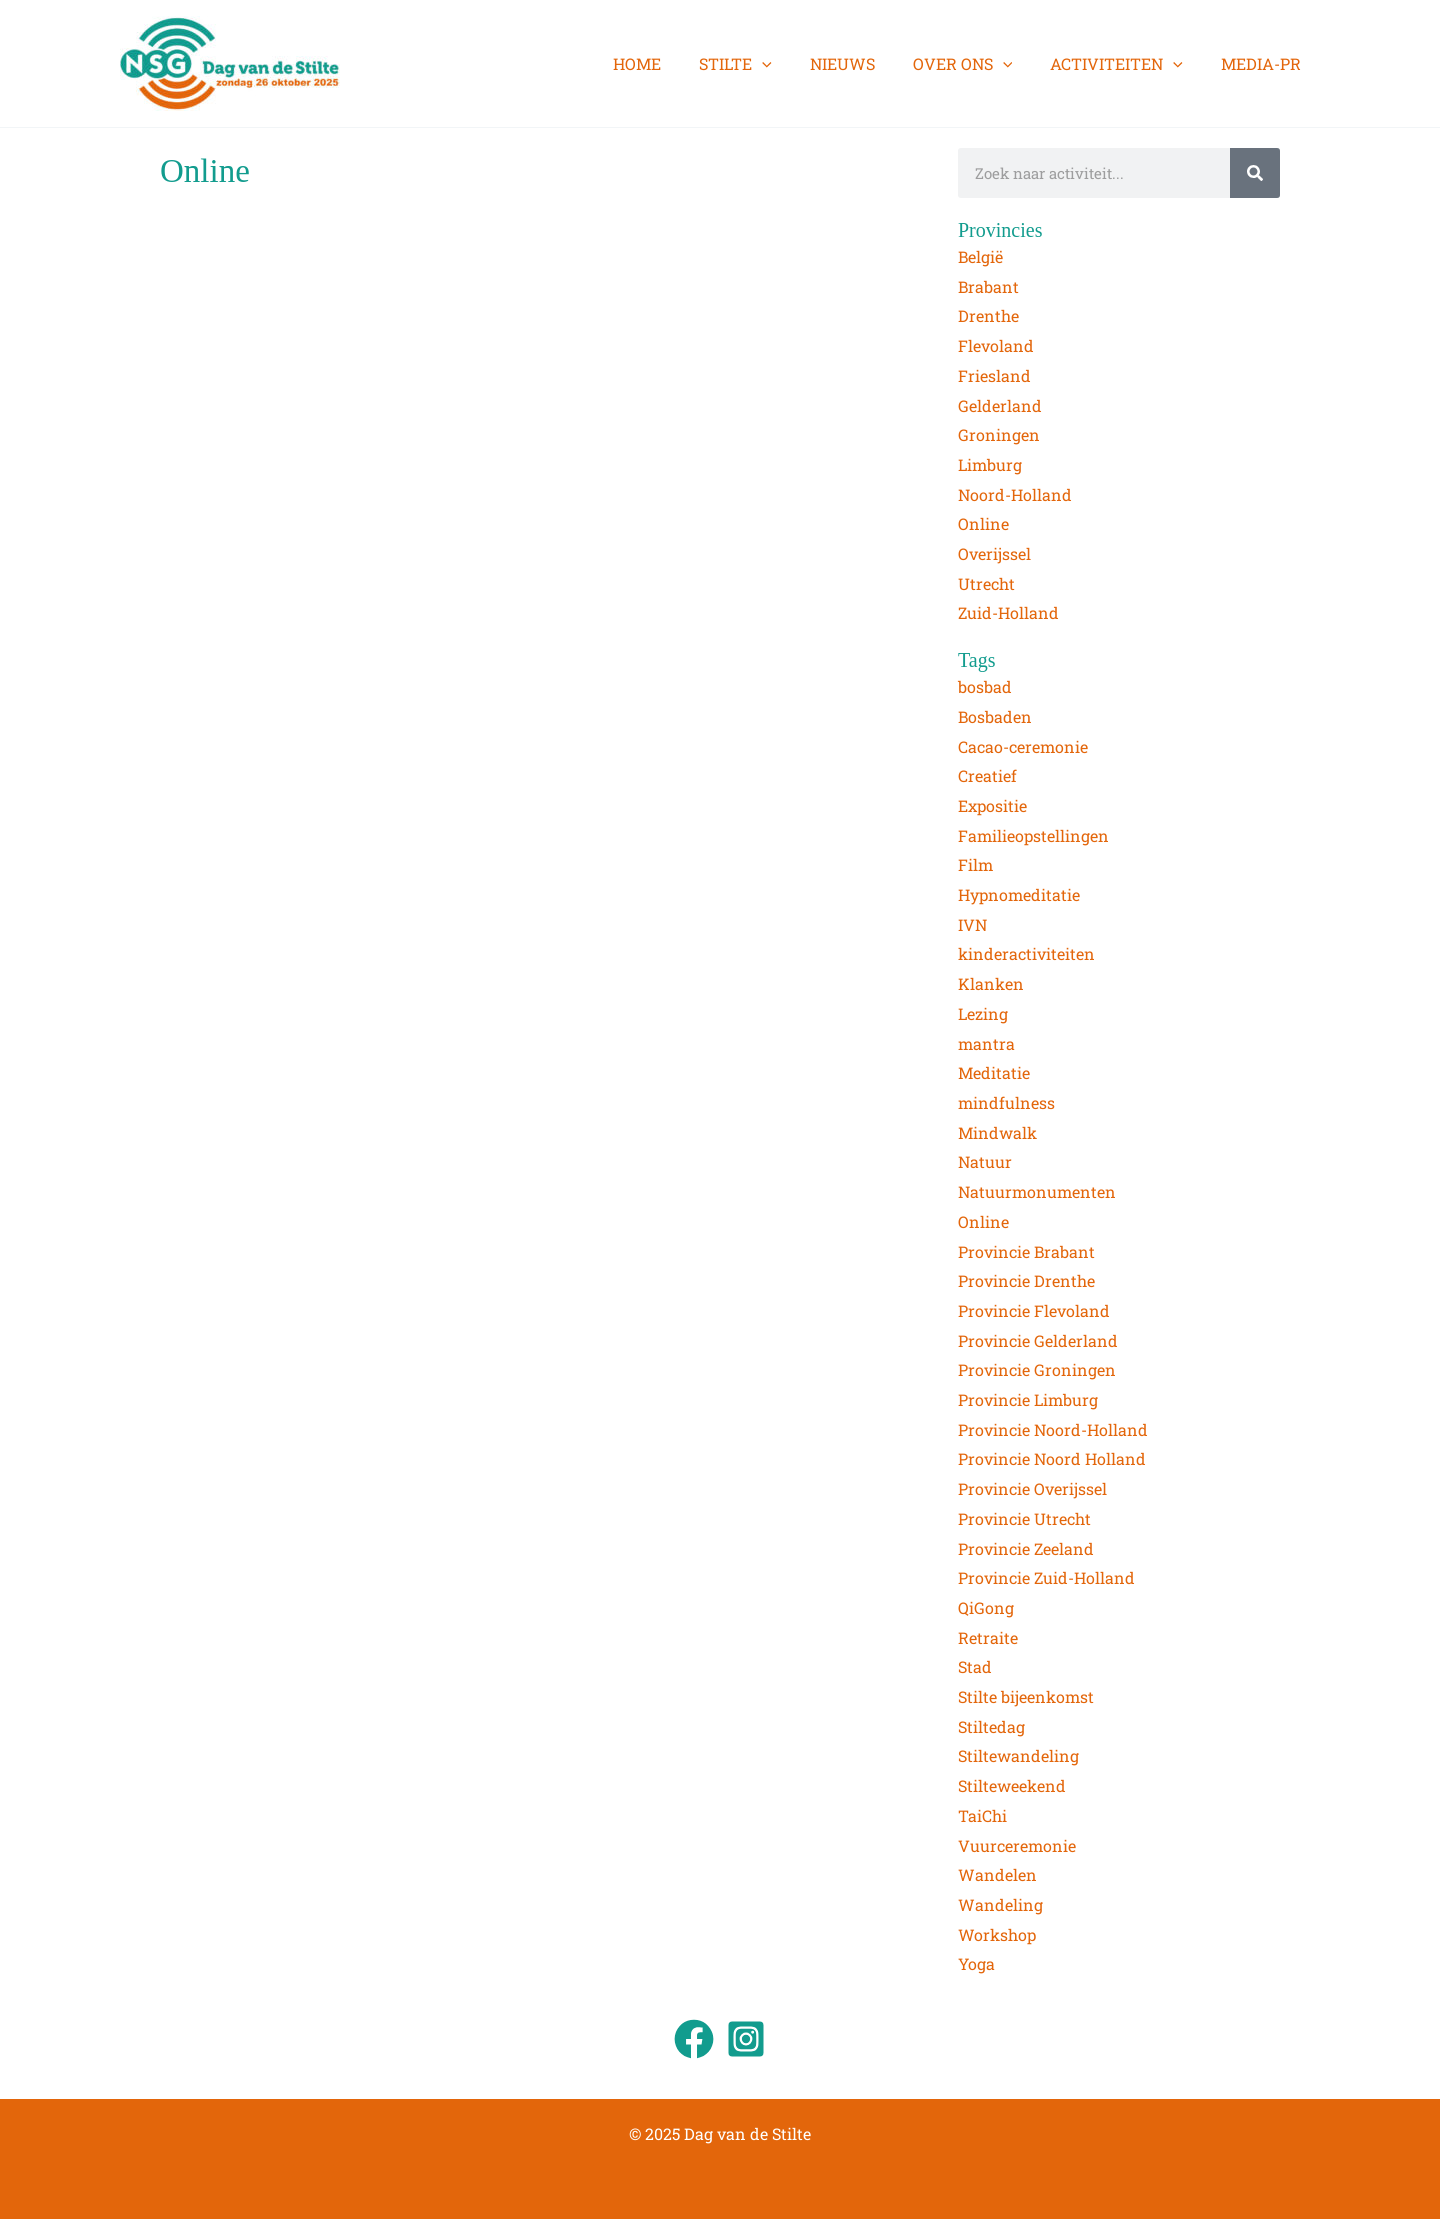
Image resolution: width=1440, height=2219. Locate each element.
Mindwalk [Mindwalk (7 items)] (997, 1132)
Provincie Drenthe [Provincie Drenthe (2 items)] (1026, 1280)
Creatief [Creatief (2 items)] (987, 775)
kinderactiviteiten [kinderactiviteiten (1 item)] (1026, 953)
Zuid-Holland (1008, 612)
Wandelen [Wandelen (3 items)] (997, 1874)
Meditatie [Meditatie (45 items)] (994, 1072)
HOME (670, 63)
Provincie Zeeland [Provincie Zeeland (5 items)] (1026, 1548)
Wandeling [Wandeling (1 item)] (1000, 1904)
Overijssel (994, 553)
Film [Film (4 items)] (975, 864)
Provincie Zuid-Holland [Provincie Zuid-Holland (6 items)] (1046, 1577)
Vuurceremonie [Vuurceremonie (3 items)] (1017, 1845)
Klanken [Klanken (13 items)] (991, 983)
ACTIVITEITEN (1125, 64)
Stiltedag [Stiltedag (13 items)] (991, 1726)
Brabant (988, 286)
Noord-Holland (1015, 494)
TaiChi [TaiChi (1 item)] (982, 1815)
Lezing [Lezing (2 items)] (983, 1013)
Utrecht (986, 583)
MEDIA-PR (1264, 63)
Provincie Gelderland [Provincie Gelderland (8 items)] (1038, 1340)
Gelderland (1000, 405)
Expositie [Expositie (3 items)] (992, 805)
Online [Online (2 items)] (983, 1221)
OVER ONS (978, 64)
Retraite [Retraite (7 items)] (988, 1637)
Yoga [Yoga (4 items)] (976, 1963)
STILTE (762, 64)
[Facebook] (694, 2039)
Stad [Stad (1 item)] (975, 1666)
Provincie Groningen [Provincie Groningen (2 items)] (1037, 1369)
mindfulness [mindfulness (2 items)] (1006, 1102)
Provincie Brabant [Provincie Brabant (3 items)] (1026, 1251)
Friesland (994, 375)
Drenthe (988, 315)
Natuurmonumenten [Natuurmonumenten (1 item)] (1037, 1191)
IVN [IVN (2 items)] (972, 924)
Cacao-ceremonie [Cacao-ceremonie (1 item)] (1023, 746)
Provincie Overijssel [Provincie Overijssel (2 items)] (1032, 1488)
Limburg (990, 464)
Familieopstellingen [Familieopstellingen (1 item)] (1033, 835)
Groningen (999, 434)
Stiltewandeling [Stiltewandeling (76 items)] (1018, 1755)
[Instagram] (746, 2039)
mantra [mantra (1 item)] (986, 1043)
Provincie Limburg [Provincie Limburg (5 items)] (1028, 1399)
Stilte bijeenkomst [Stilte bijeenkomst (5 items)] (1026, 1696)
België (980, 256)
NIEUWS (863, 63)
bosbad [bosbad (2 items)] (985, 686)
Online (983, 523)
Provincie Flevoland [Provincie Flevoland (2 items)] (1034, 1310)
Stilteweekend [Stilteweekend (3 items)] (1012, 1785)
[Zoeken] (1255, 173)
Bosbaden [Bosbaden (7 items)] (995, 716)
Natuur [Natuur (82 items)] (985, 1161)
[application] (789, 64)
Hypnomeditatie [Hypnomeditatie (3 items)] (1019, 894)
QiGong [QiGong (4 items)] (986, 1607)
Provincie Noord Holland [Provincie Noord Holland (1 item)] (1052, 1458)
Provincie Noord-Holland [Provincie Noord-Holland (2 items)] (1053, 1429)
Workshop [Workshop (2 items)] (997, 1934)
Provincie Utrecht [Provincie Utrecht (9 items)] (1024, 1518)
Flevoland (996, 345)
